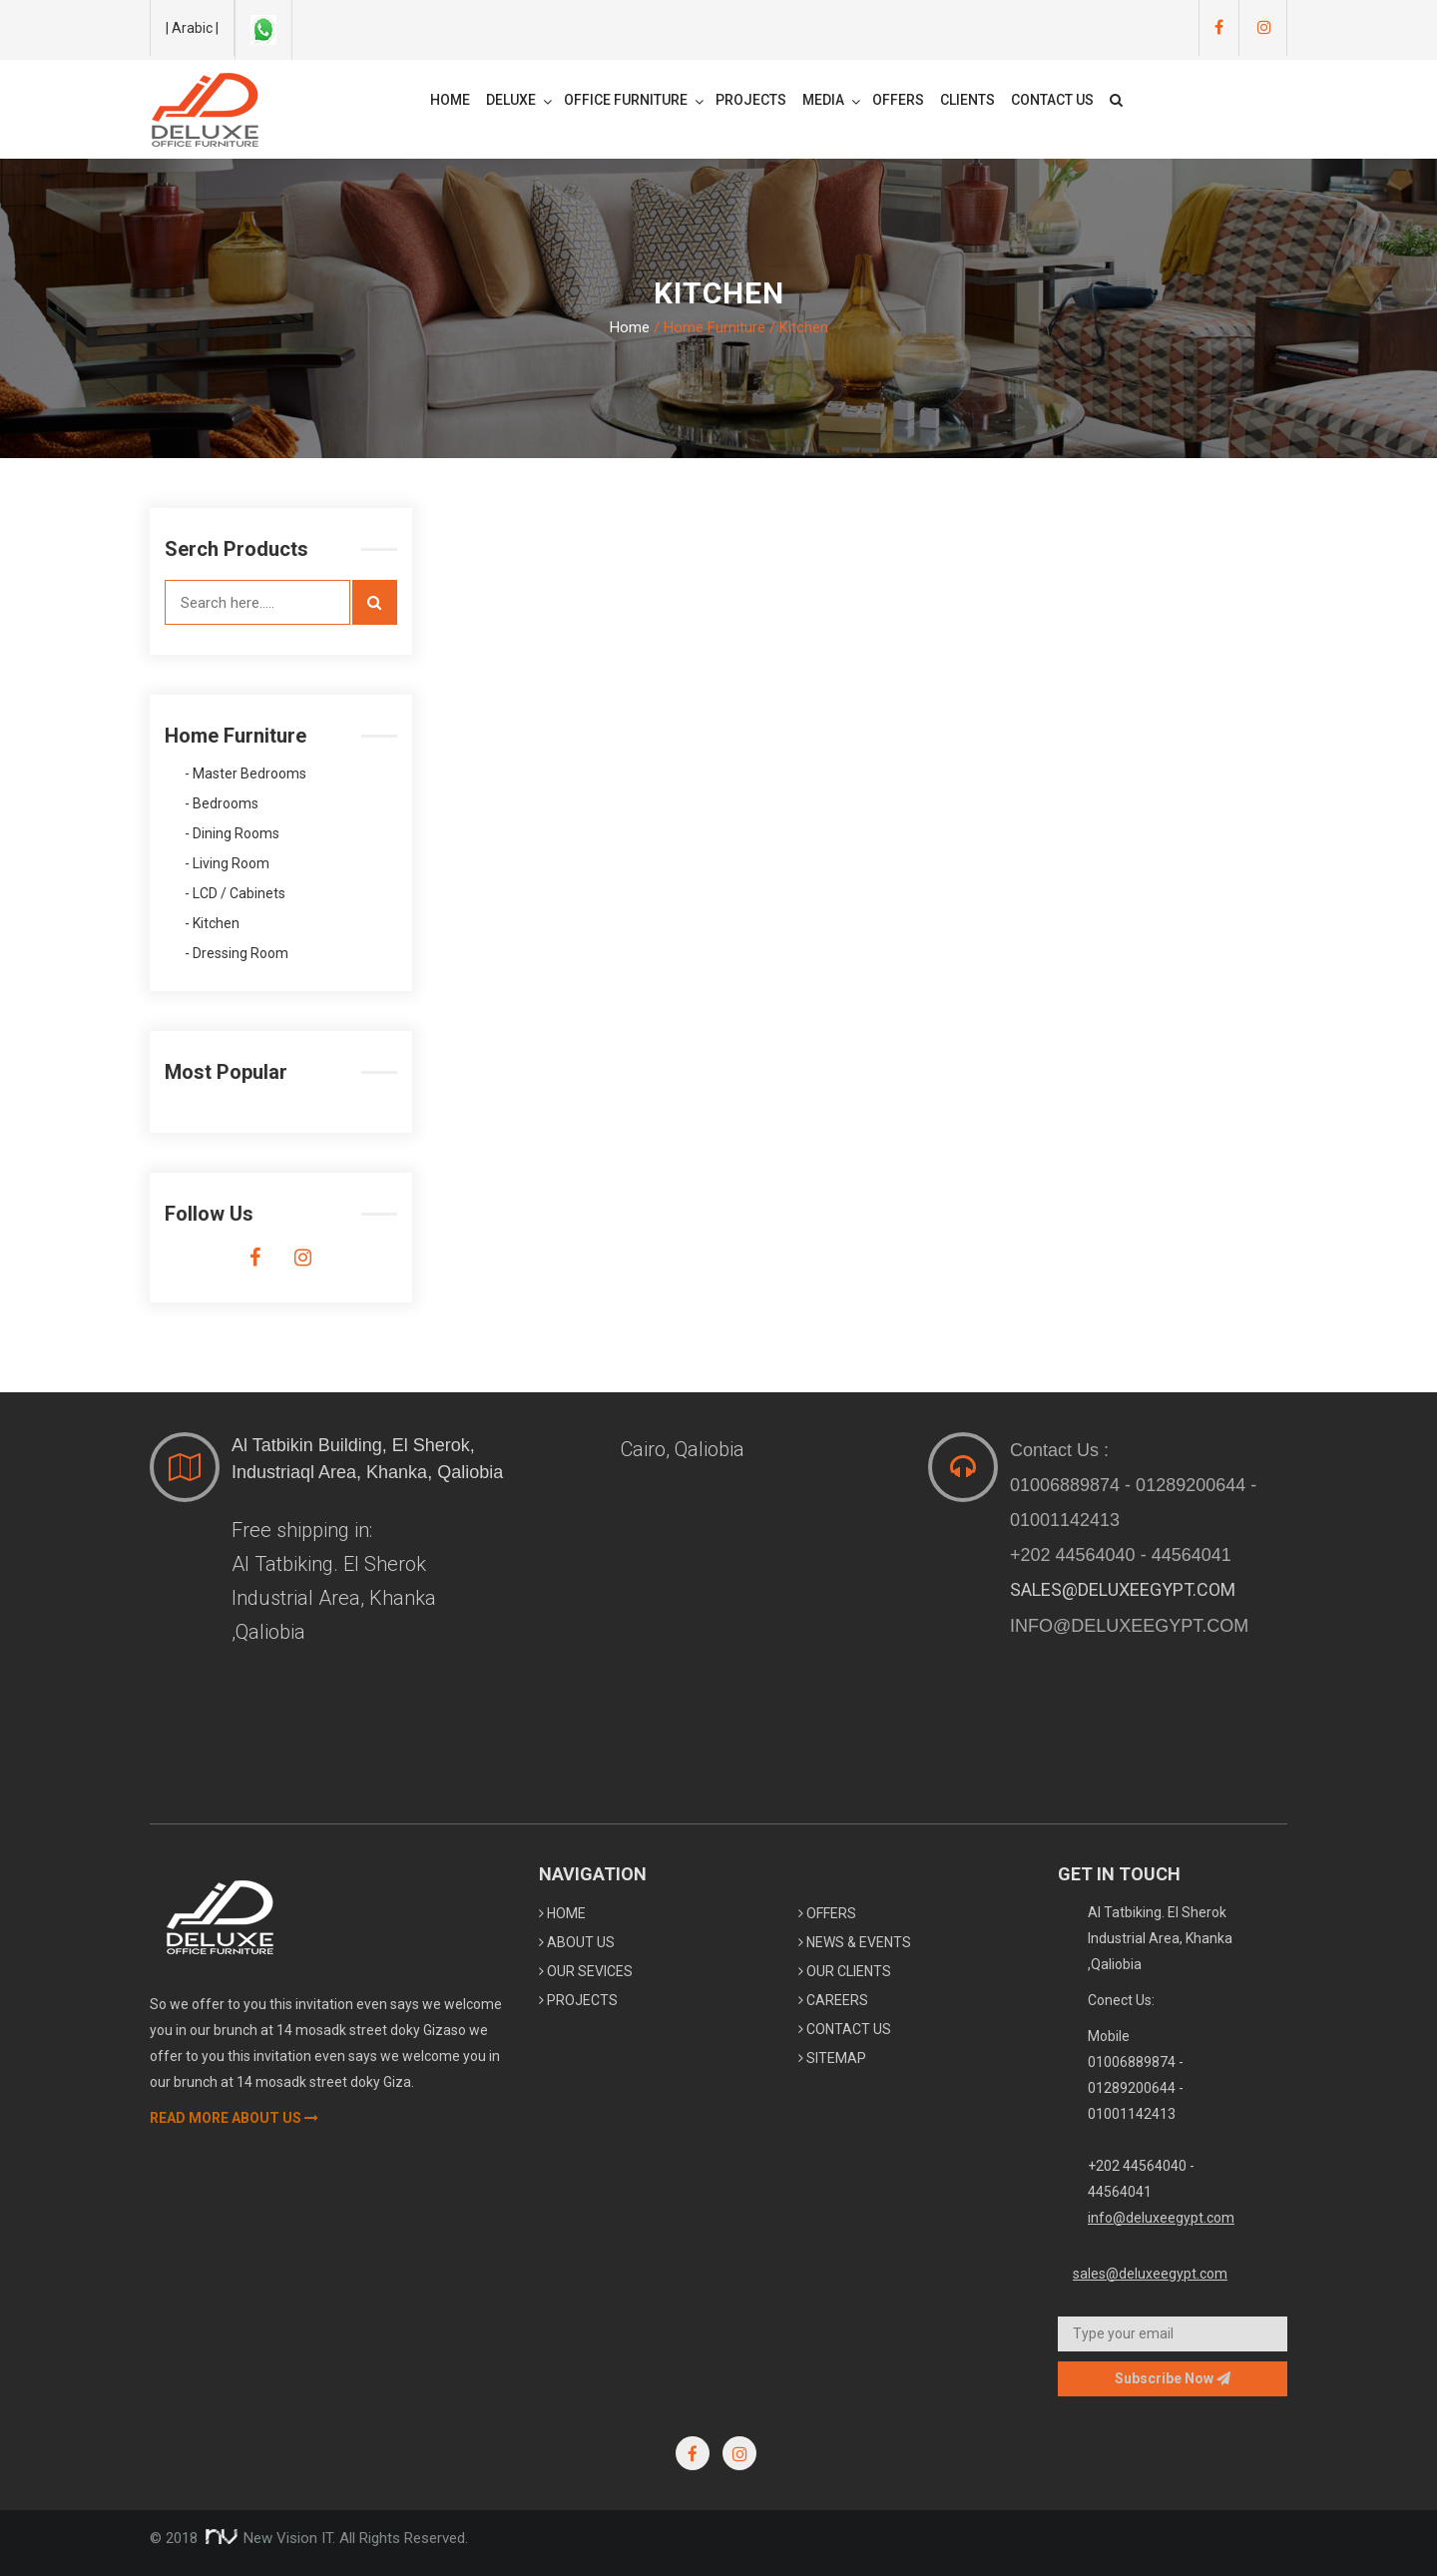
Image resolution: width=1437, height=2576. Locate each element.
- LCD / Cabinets (235, 893)
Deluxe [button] (519, 100)
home (562, 1913)
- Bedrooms (221, 803)
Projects (751, 100)
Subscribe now (1172, 2378)
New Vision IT (267, 2538)
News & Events (854, 1942)
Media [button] (831, 100)
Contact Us (1052, 100)
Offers (898, 100)
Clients (967, 100)
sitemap (832, 2058)
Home (450, 100)
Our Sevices (586, 1971)
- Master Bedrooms (245, 774)
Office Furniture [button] (634, 100)
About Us (577, 1942)
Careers (833, 2000)
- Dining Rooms (232, 833)
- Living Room (227, 863)
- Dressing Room (236, 953)
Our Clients (844, 1971)
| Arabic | (192, 28)
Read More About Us (234, 2118)
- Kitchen (212, 923)
